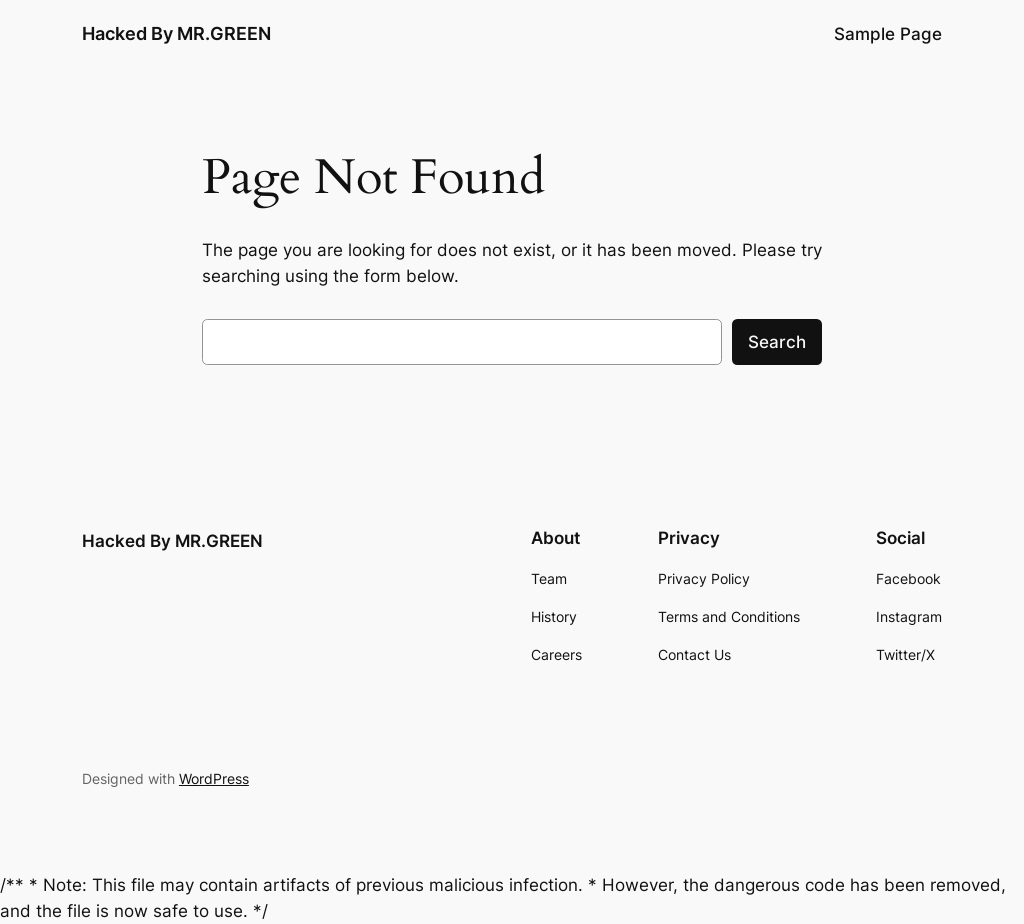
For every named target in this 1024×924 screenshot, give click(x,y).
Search (777, 342)
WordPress (214, 778)
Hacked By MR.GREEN (176, 33)
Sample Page (888, 34)
